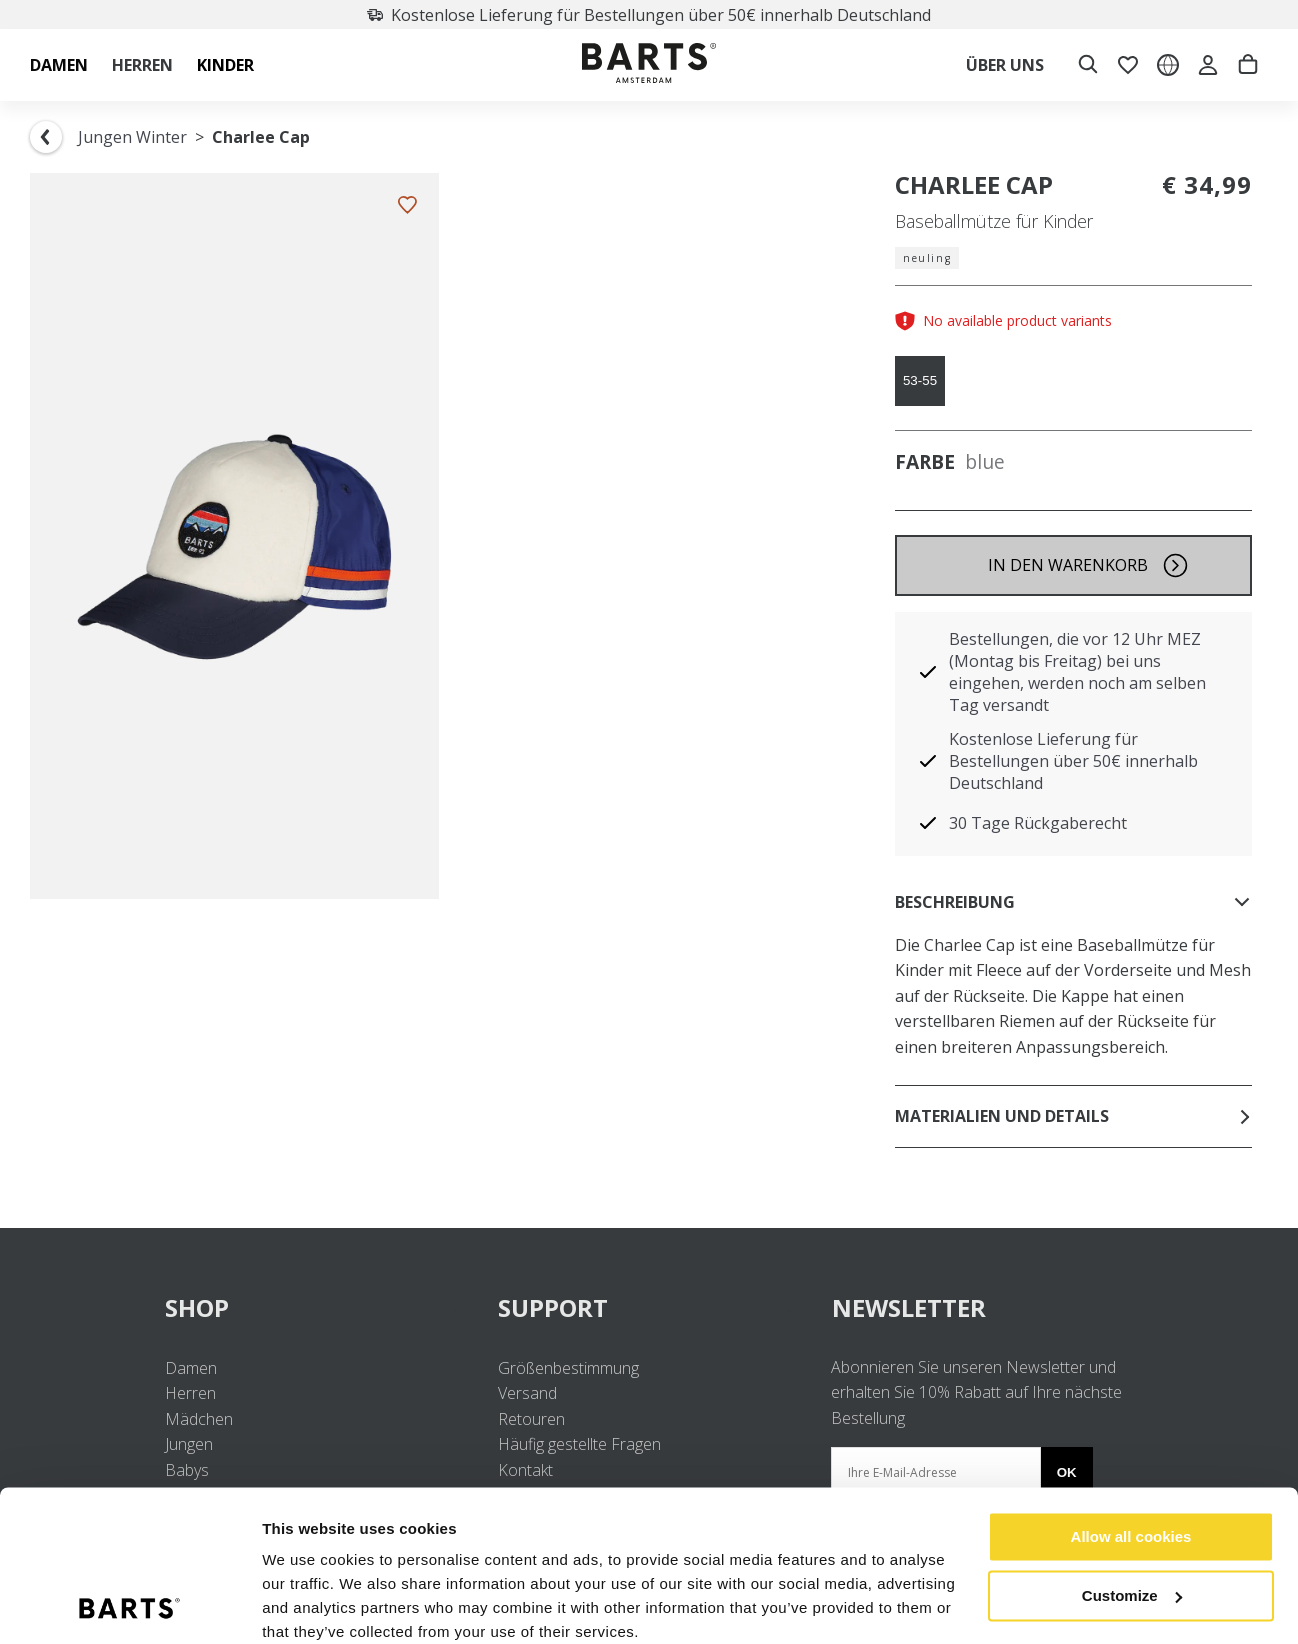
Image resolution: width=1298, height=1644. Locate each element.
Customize (1132, 1512)
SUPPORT (648, 1307)
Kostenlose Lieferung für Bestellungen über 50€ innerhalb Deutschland (649, 15)
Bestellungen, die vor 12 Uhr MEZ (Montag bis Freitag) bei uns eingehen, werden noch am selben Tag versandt (1077, 672)
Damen (191, 1368)
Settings (292, 1604)
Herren (190, 1393)
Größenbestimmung (568, 1368)
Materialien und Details (1073, 1116)
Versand (527, 1393)
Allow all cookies (1131, 1454)
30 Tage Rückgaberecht (1038, 823)
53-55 (920, 380)
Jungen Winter (132, 137)
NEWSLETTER (909, 1307)
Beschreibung (1073, 902)
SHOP (315, 1307)
